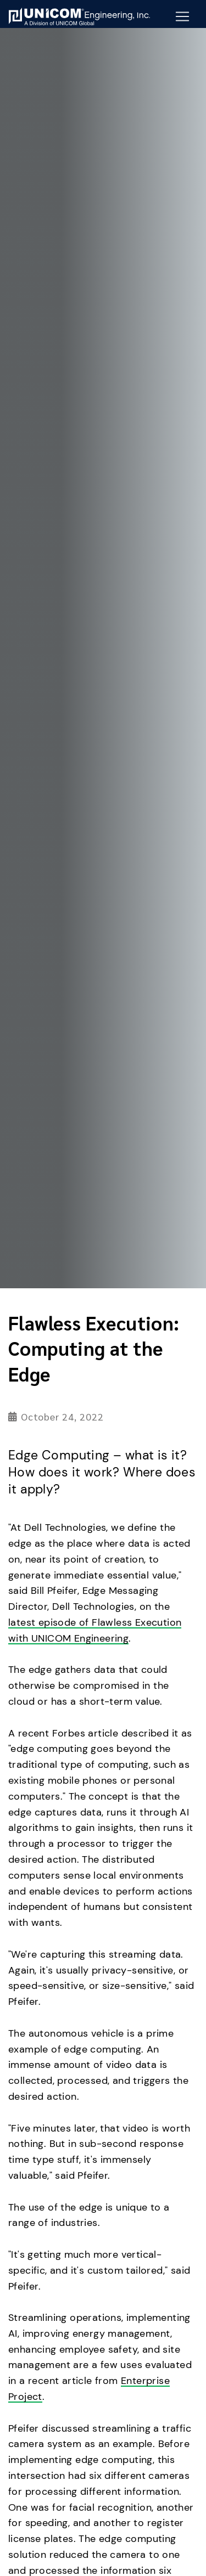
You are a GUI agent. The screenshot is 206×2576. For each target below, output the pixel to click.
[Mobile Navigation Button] (182, 16)
